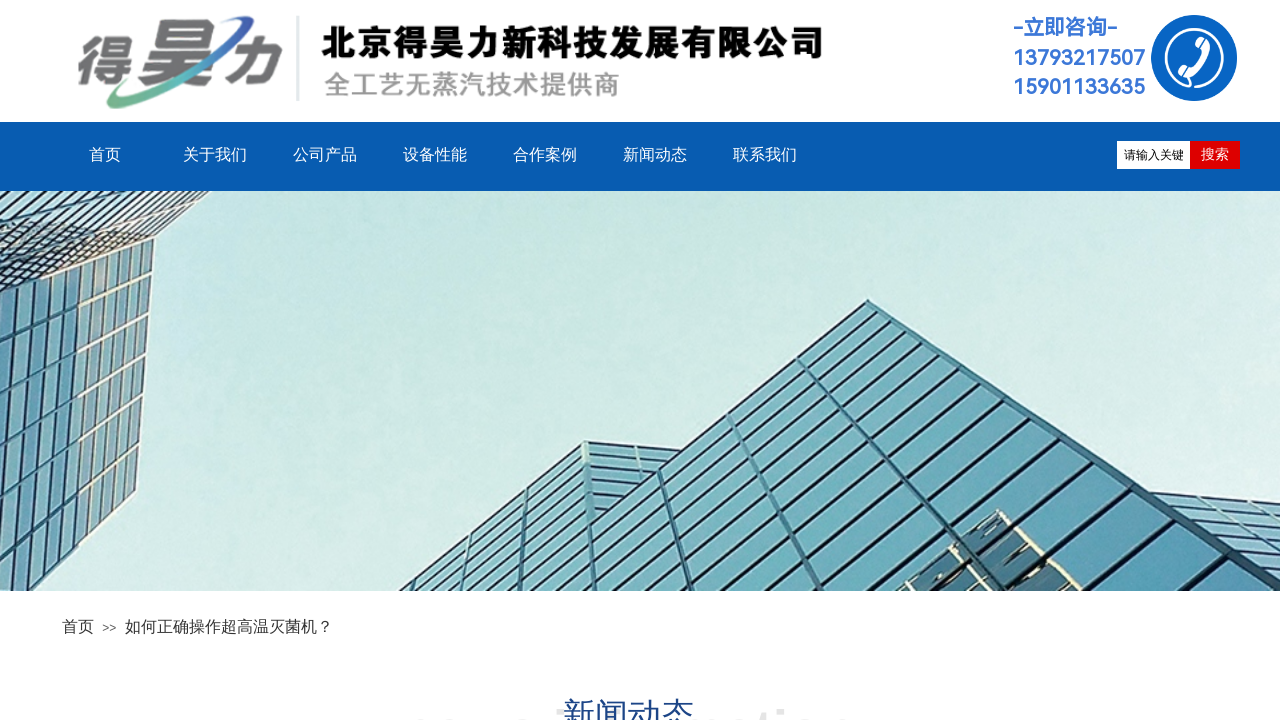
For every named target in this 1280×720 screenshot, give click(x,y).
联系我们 (765, 154)
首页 (78, 626)
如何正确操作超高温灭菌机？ (229, 626)
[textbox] (1153, 155)
